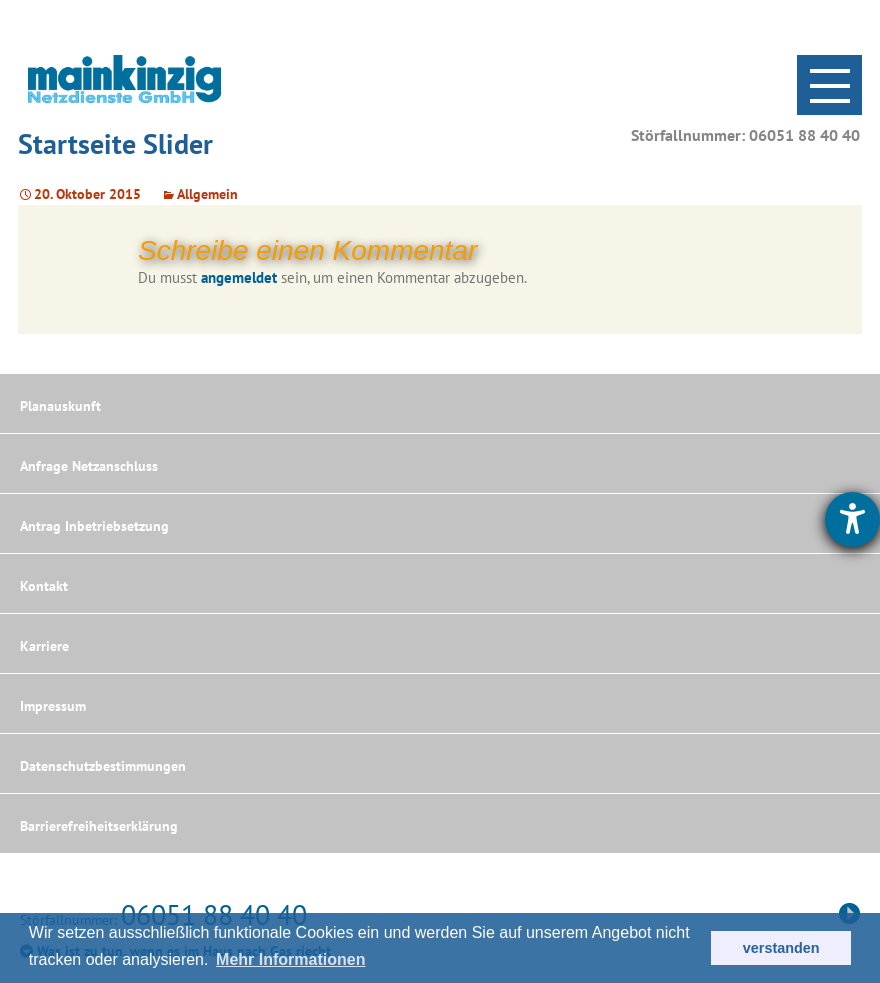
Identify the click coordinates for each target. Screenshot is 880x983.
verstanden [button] (781, 948)
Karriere (44, 646)
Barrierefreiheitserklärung (99, 826)
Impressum (53, 706)
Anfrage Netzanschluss (89, 466)
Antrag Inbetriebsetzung (94, 526)
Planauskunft (60, 406)
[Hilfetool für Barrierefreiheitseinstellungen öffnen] (852, 519)
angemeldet (239, 277)
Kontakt (44, 586)
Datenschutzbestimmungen (103, 766)
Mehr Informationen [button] (290, 959)
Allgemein (207, 194)
